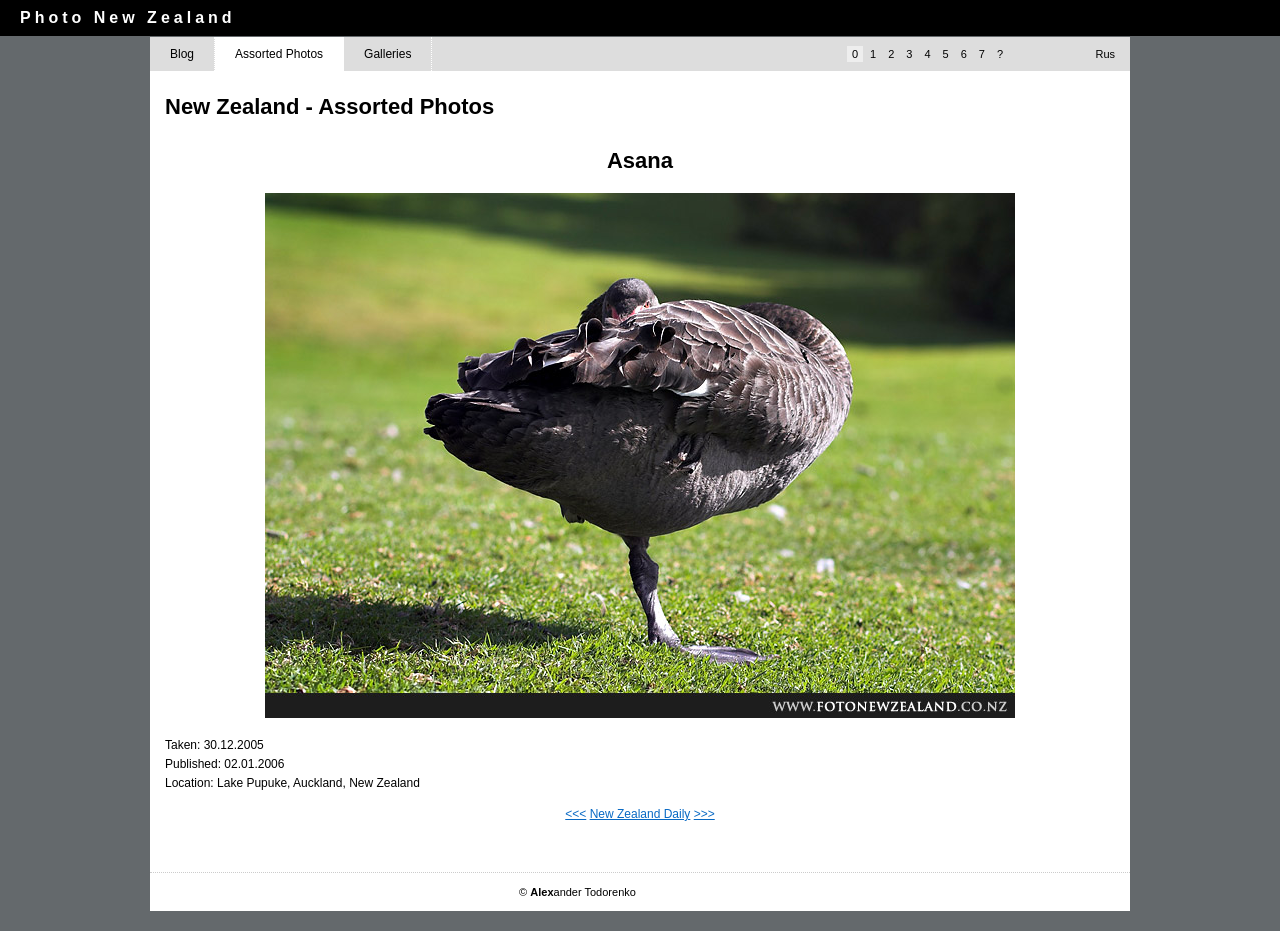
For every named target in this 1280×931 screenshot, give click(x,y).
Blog (182, 54)
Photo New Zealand (128, 17)
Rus (1105, 54)
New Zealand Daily (640, 814)
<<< (575, 814)
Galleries (387, 54)
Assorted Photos (279, 54)
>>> (704, 814)
